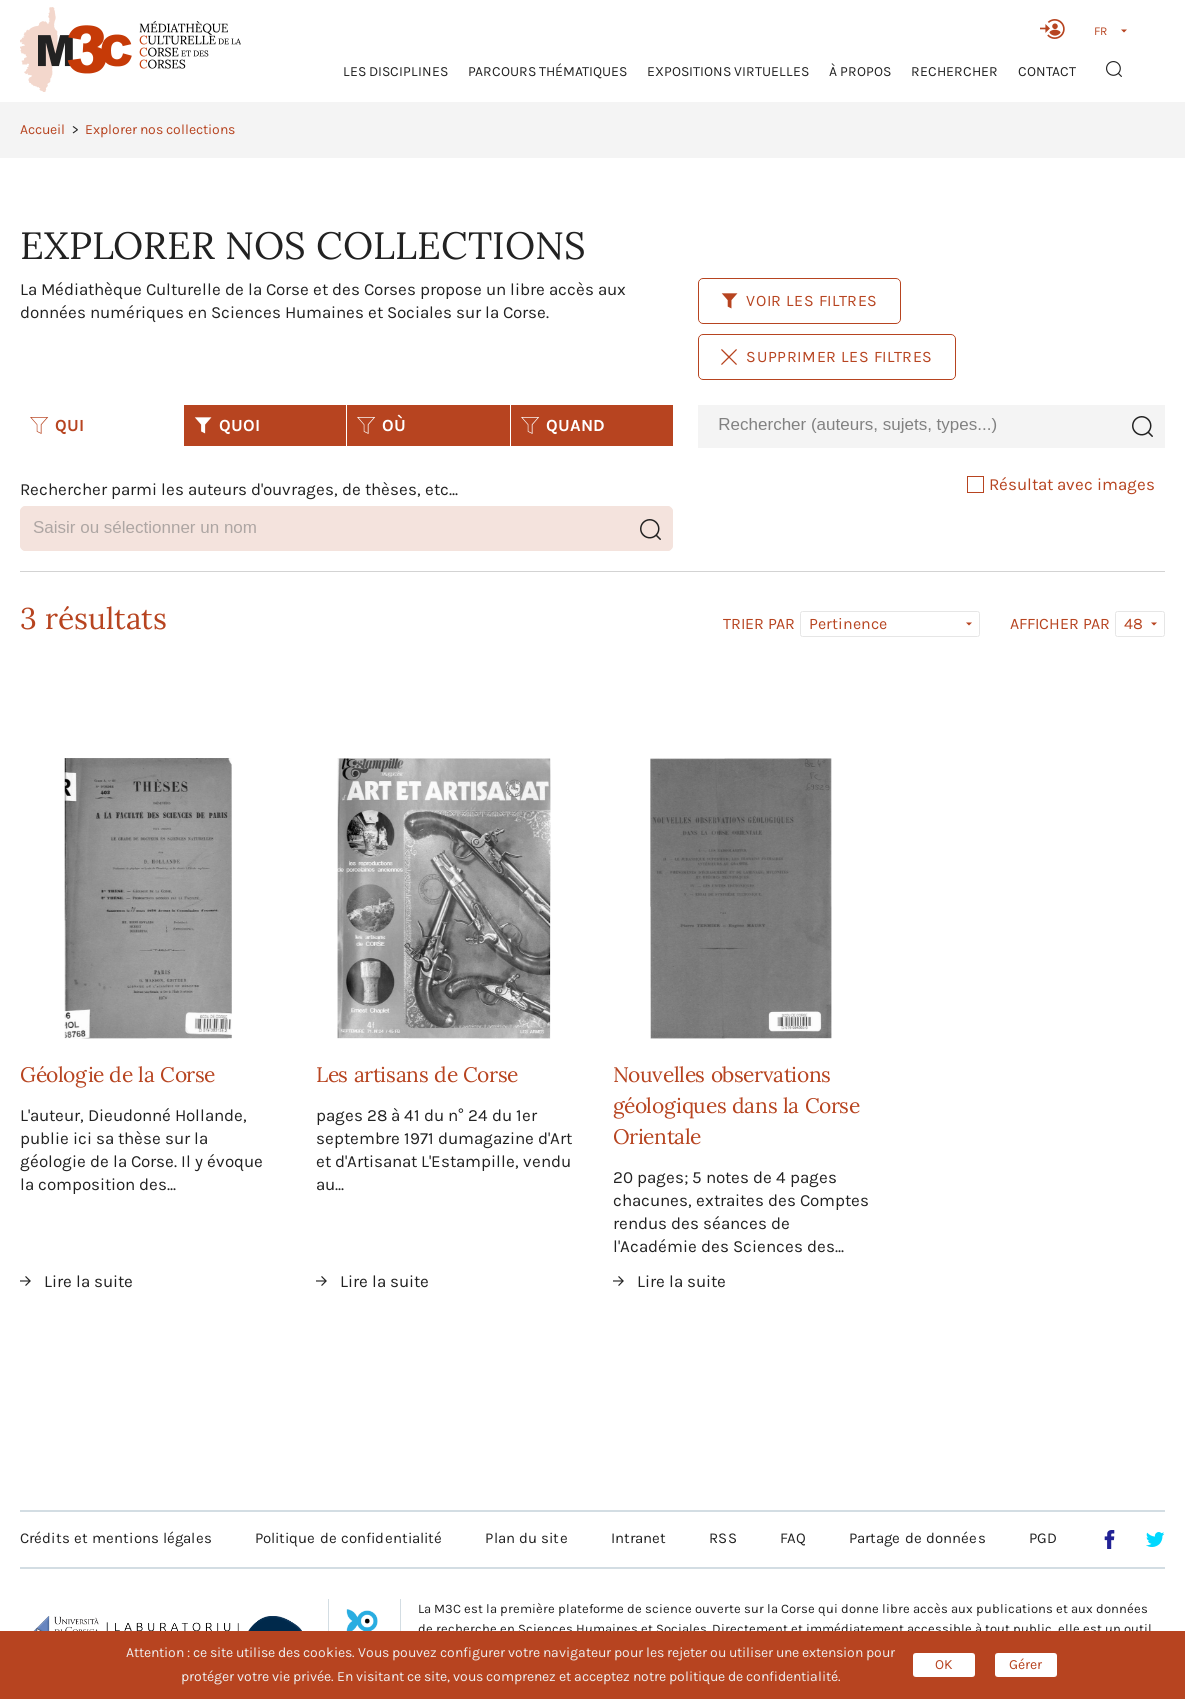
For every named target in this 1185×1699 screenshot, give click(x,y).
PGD (1043, 1538)
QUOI (227, 425)
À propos (860, 71)
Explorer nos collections (160, 129)
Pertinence (848, 623)
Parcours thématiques (547, 71)
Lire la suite (88, 1281)
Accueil (42, 129)
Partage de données (917, 1538)
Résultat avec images (1061, 484)
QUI (57, 425)
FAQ (793, 1538)
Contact (1047, 71)
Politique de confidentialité (349, 1538)
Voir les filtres (799, 300)
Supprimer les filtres (827, 356)
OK (944, 1664)
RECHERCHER (954, 71)
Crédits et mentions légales (116, 1538)
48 (1133, 623)
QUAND (563, 425)
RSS (722, 1538)
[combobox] (908, 425)
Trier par (759, 624)
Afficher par (1060, 624)
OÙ (381, 425)
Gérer (1025, 1664)
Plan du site (526, 1538)
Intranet (639, 1538)
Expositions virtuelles (728, 71)
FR (1100, 31)
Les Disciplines (395, 71)
